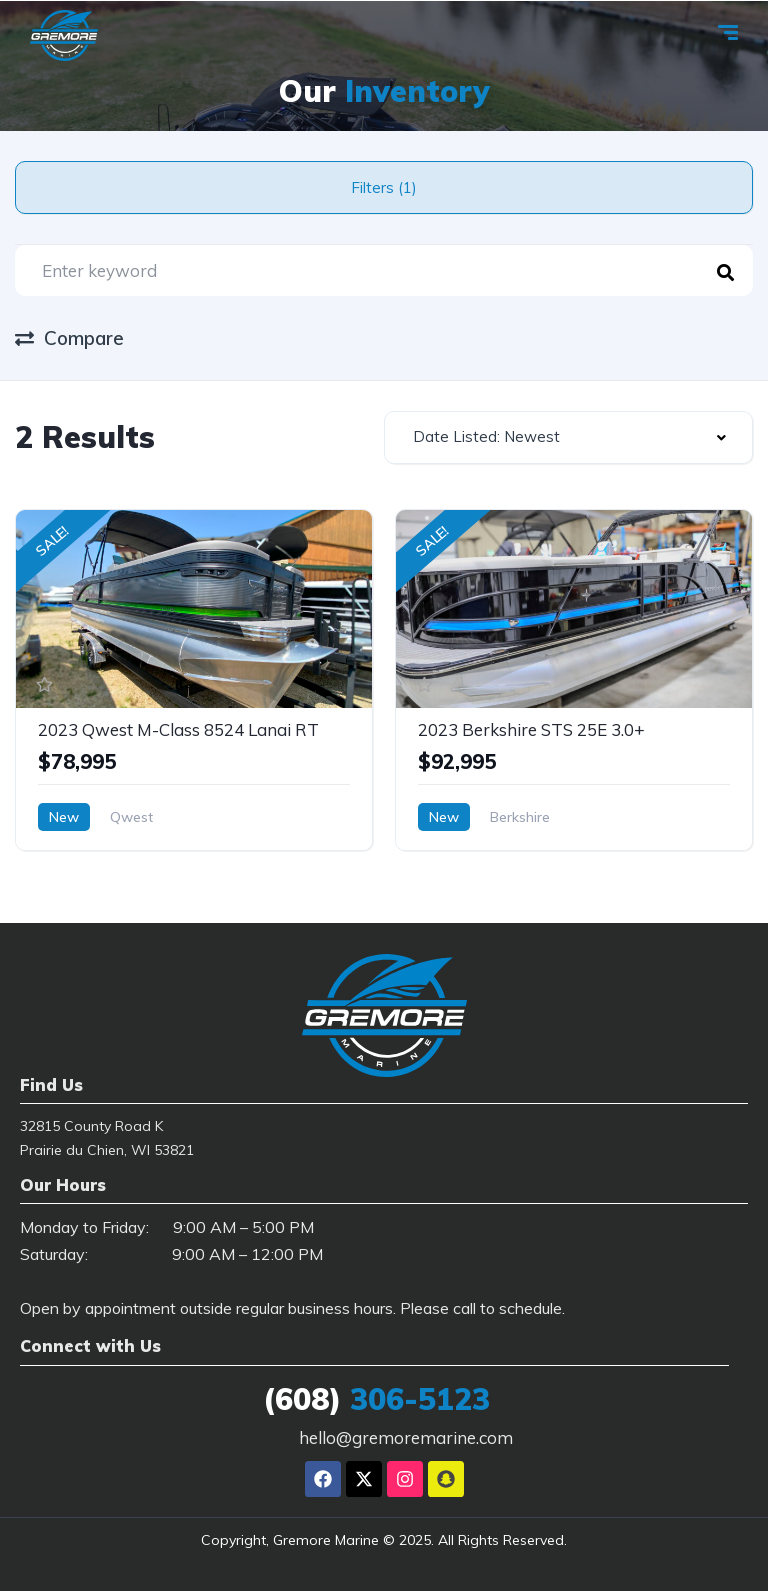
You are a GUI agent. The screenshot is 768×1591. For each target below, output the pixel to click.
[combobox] (568, 437)
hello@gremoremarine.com (406, 1437)
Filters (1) (384, 187)
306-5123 (376, 1399)
